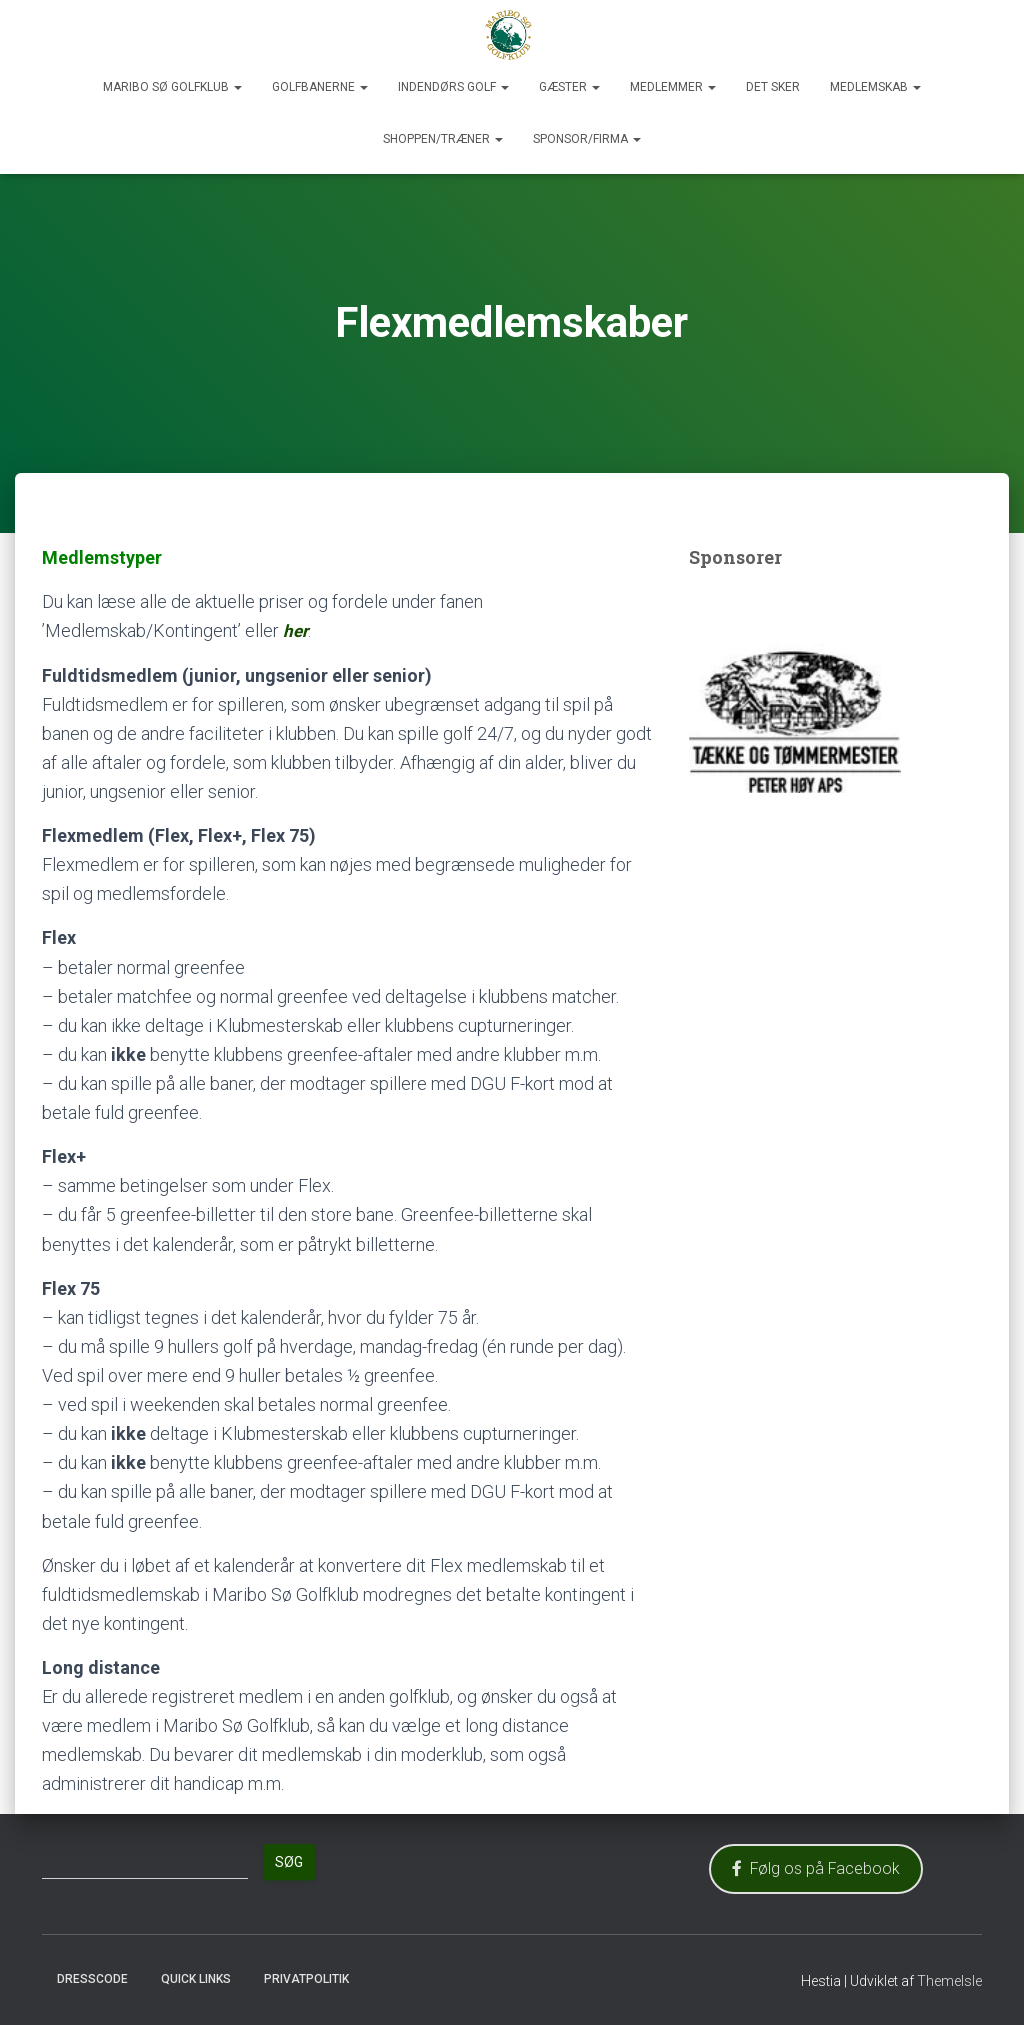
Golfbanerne (320, 87)
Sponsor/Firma (587, 139)
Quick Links (196, 1979)
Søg (289, 1861)
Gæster (569, 87)
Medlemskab (875, 87)
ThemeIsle (949, 1981)
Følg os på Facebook (816, 1868)
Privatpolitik (306, 1979)
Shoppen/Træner (443, 139)
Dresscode (92, 1979)
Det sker (773, 87)
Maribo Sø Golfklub (172, 87)
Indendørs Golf (453, 87)
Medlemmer (673, 87)
